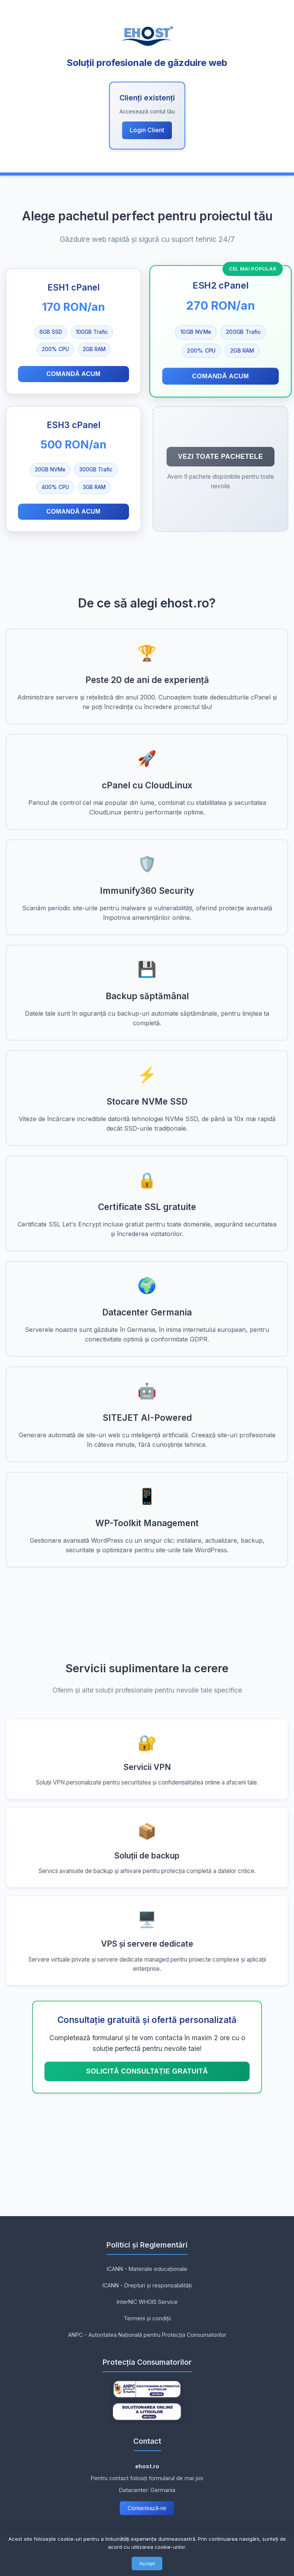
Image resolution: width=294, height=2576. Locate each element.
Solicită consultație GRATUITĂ (147, 2071)
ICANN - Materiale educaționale (147, 2269)
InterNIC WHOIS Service (147, 2302)
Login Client (147, 130)
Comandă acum (73, 374)
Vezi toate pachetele (220, 456)
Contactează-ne (147, 2508)
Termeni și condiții (147, 2318)
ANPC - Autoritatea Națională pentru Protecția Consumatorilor (147, 2334)
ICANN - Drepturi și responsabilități (147, 2285)
